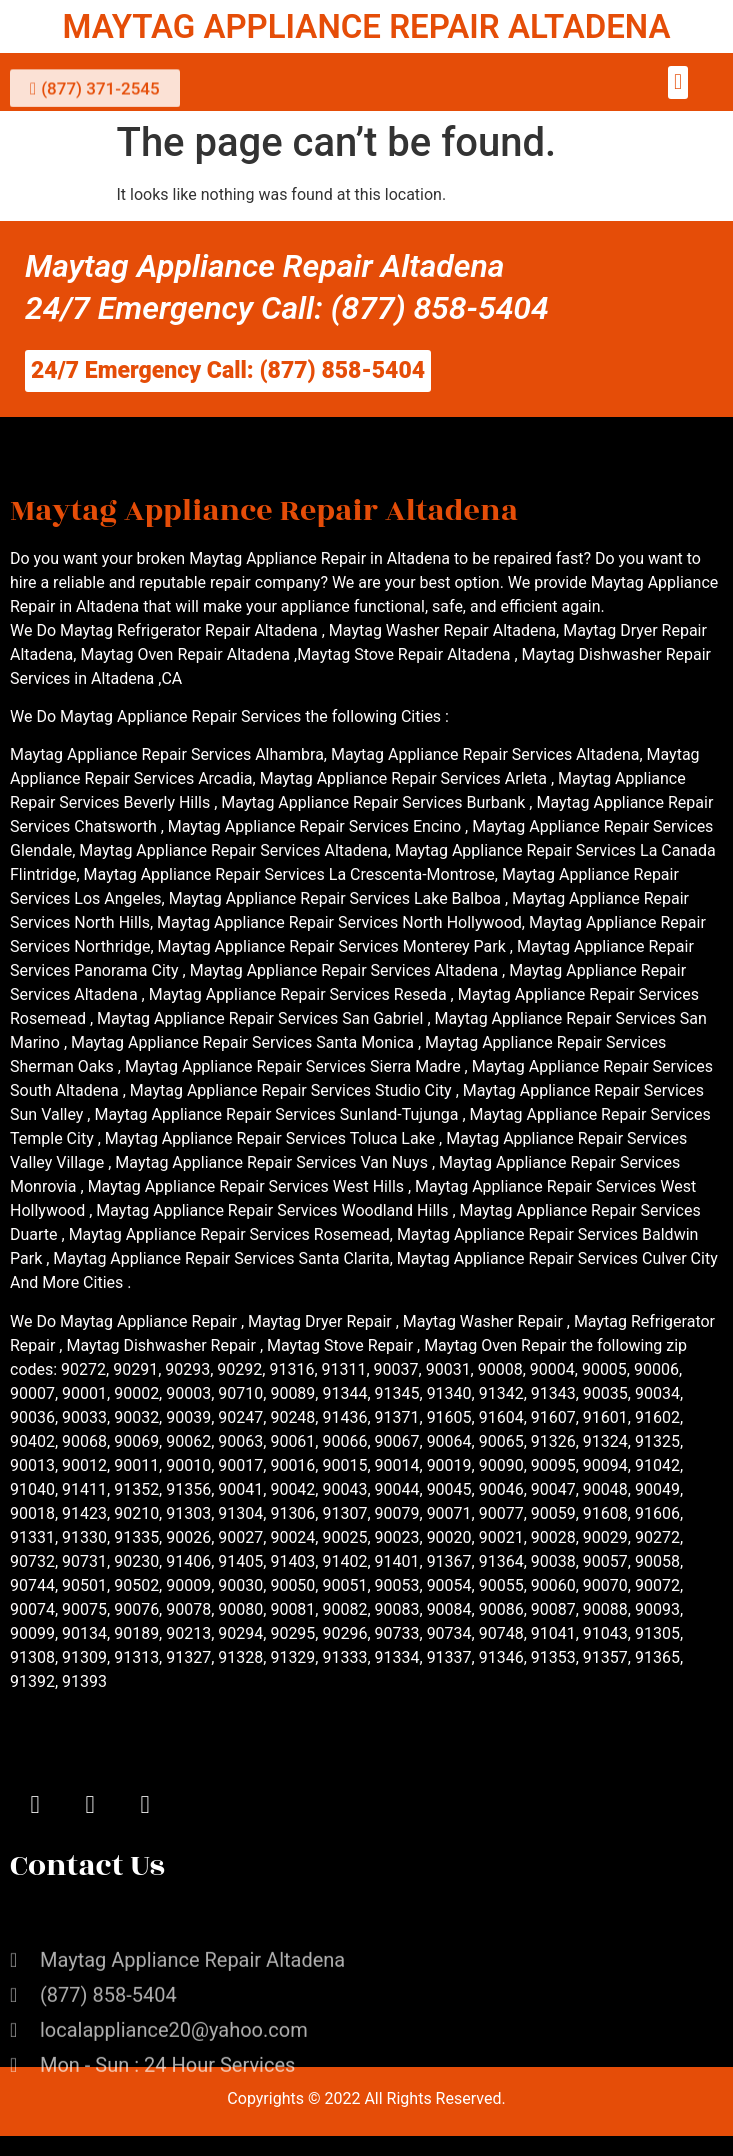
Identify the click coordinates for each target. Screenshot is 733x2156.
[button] (677, 82)
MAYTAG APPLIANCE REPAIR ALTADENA (366, 26)
